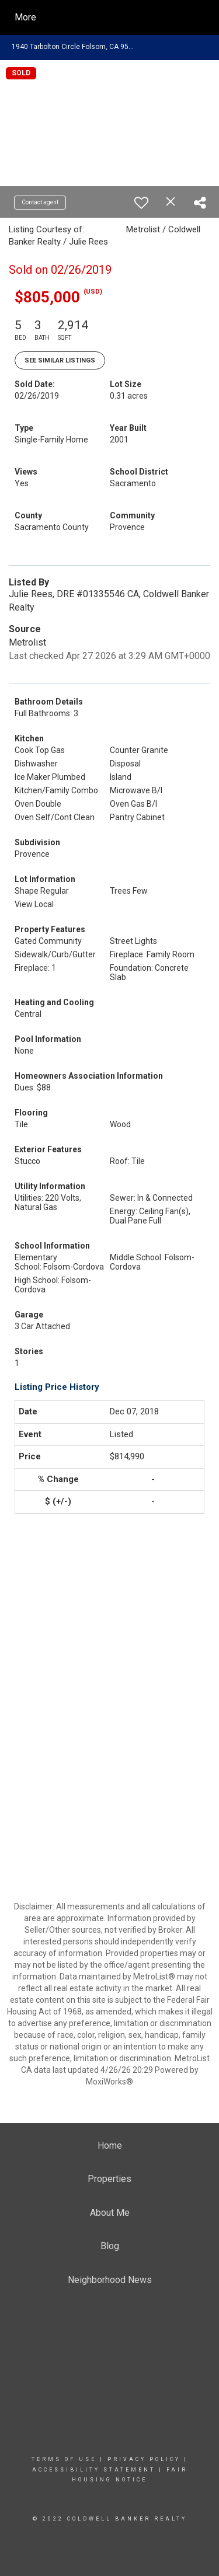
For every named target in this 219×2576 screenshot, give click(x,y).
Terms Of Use (64, 2459)
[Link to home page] (120, 17)
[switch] (141, 203)
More (25, 17)
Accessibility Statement (93, 2470)
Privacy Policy (143, 2459)
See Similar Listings (60, 360)
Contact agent (40, 202)
